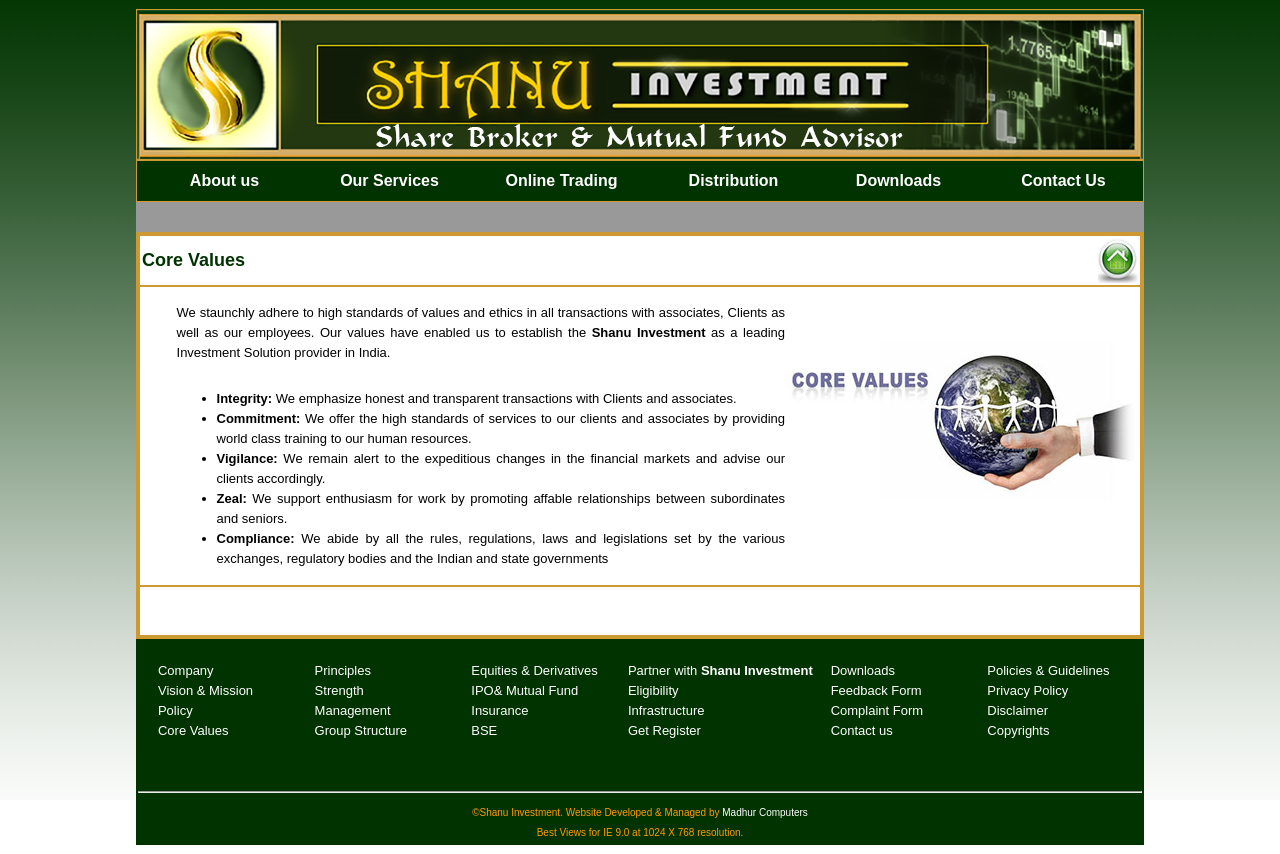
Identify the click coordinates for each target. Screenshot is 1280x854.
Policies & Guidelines (1048, 670)
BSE (484, 730)
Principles (343, 670)
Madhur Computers (765, 812)
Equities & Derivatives (534, 670)
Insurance (499, 710)
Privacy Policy (1027, 690)
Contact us (862, 730)
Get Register (664, 730)
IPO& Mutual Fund (524, 690)
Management (353, 710)
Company (186, 670)
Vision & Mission (205, 690)
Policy (175, 710)
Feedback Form (876, 690)
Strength (339, 690)
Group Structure (361, 730)
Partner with (720, 670)
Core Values (193, 730)
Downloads (863, 670)
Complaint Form (877, 710)
